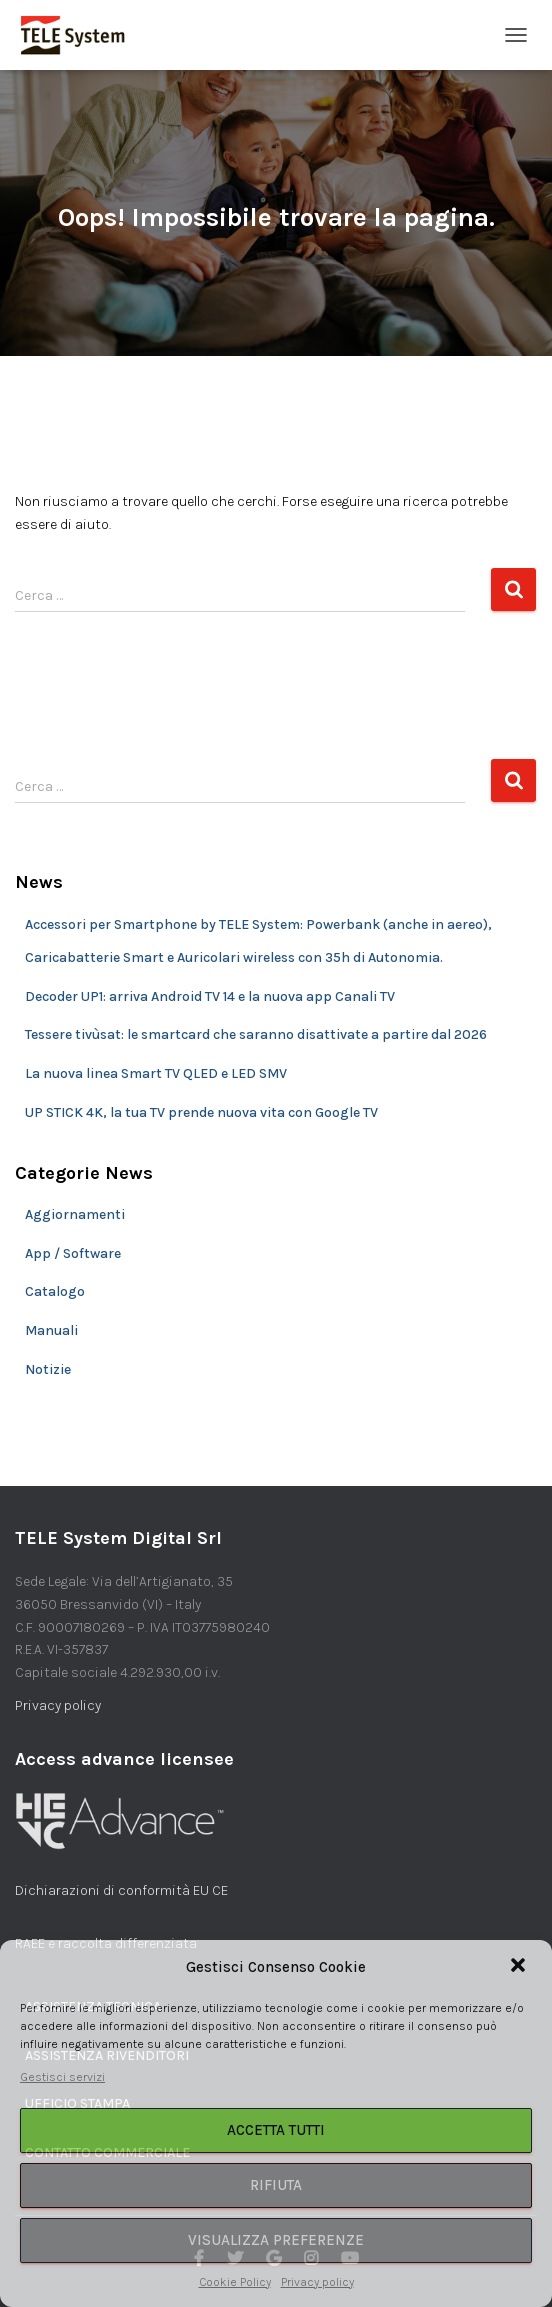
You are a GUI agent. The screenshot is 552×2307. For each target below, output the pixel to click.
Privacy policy (317, 2282)
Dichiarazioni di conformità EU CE (121, 1890)
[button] (520, 1967)
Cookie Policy (235, 2282)
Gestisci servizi (62, 2077)
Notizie (48, 1369)
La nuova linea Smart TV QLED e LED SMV (156, 1073)
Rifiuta (276, 2185)
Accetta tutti (276, 2130)
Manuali (51, 1330)
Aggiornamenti (75, 1214)
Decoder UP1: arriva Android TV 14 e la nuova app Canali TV (210, 996)
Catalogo (55, 1291)
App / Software (73, 1253)
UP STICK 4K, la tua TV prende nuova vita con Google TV (201, 1112)
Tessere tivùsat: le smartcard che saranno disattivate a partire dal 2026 (256, 1034)
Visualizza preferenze (276, 2240)
